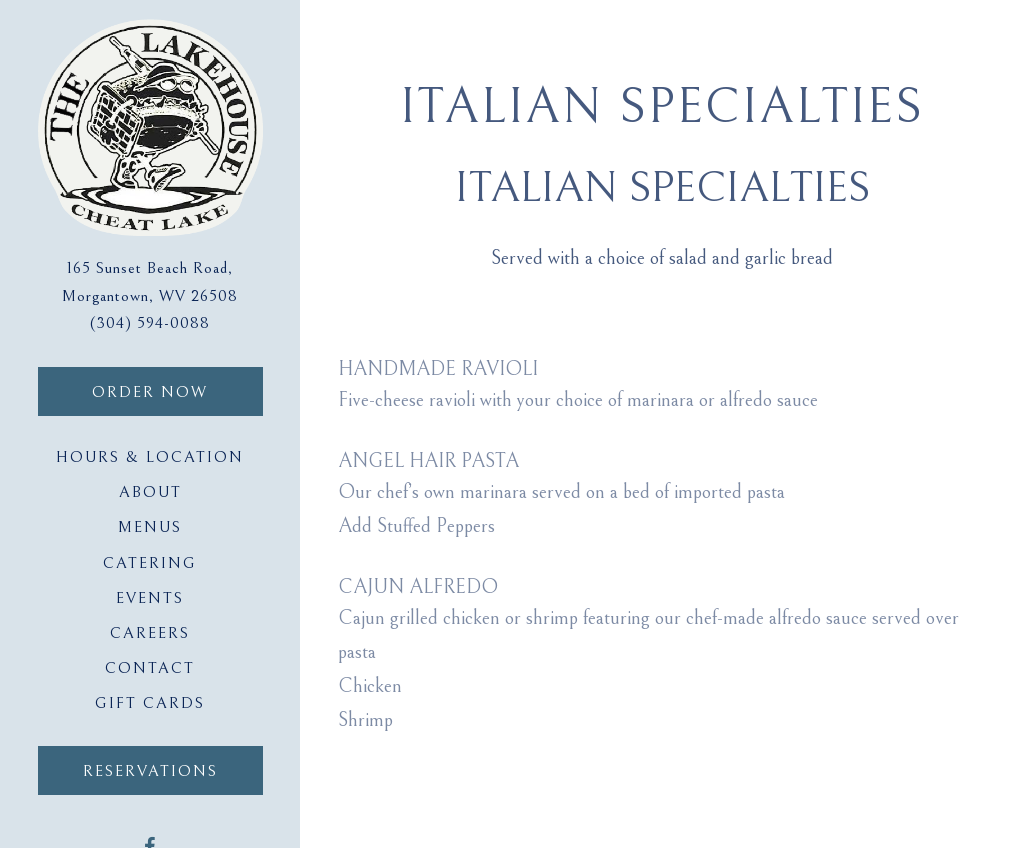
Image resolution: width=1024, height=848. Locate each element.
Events (150, 598)
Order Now (177, 389)
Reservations (150, 771)
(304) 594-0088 (150, 323)
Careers (150, 633)
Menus (150, 527)
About (150, 492)
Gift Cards (154, 700)
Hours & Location (150, 457)
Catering (150, 563)
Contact (150, 668)
